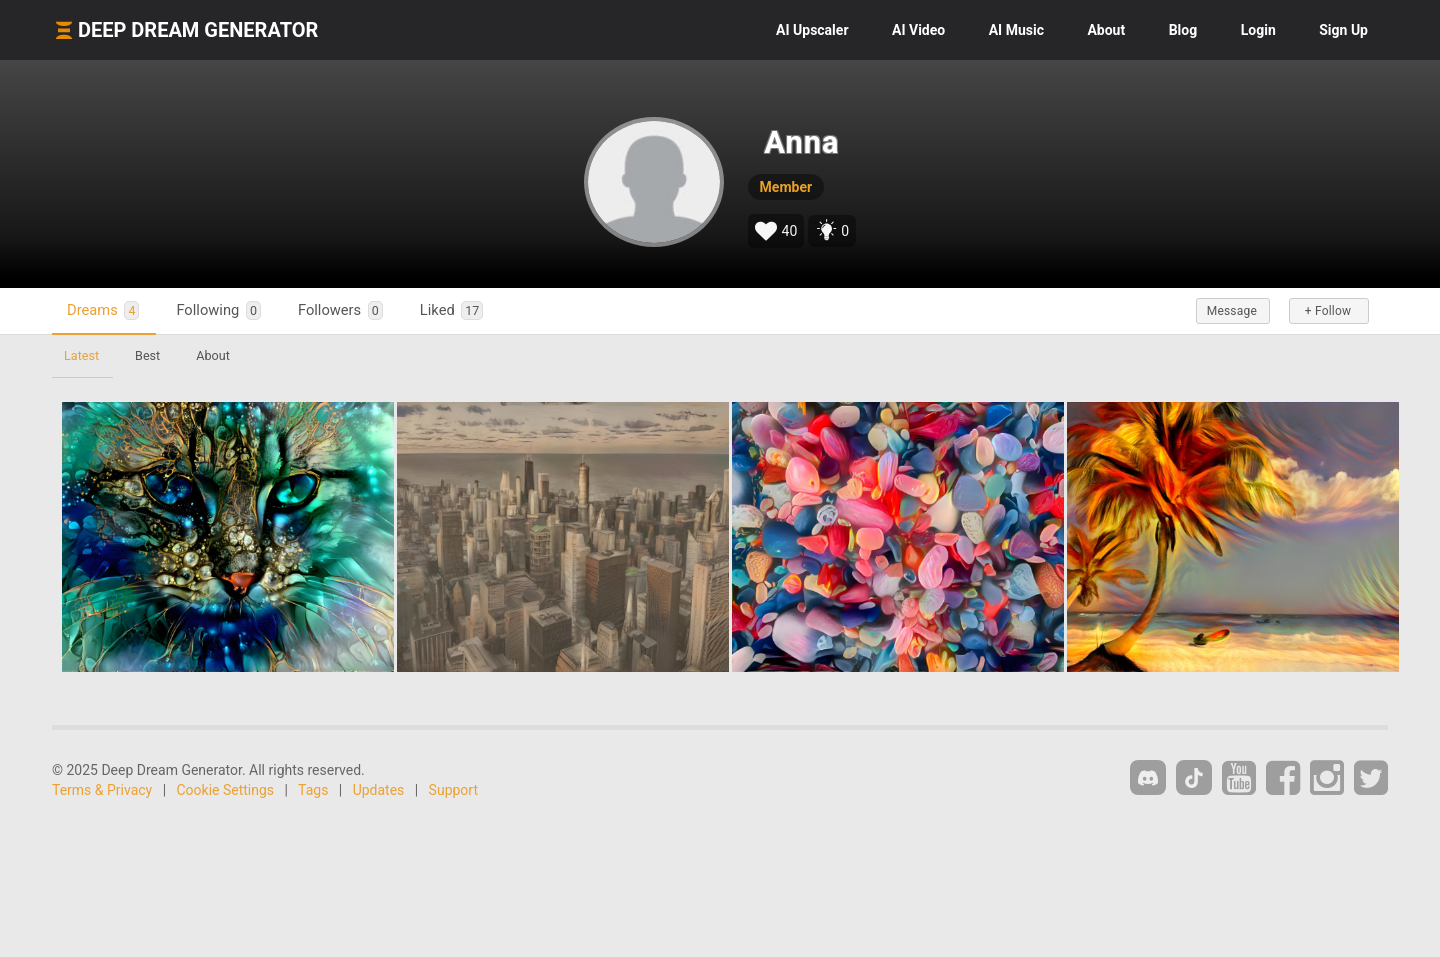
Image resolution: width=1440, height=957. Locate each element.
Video (918, 30)
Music (1016, 30)
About (1106, 30)
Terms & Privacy (102, 790)
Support (453, 790)
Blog (1183, 30)
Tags (313, 790)
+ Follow (1328, 311)
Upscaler (812, 30)
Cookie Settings (226, 790)
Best (147, 355)
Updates (379, 790)
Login (1258, 30)
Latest (81, 355)
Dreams (103, 310)
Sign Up (1343, 30)
